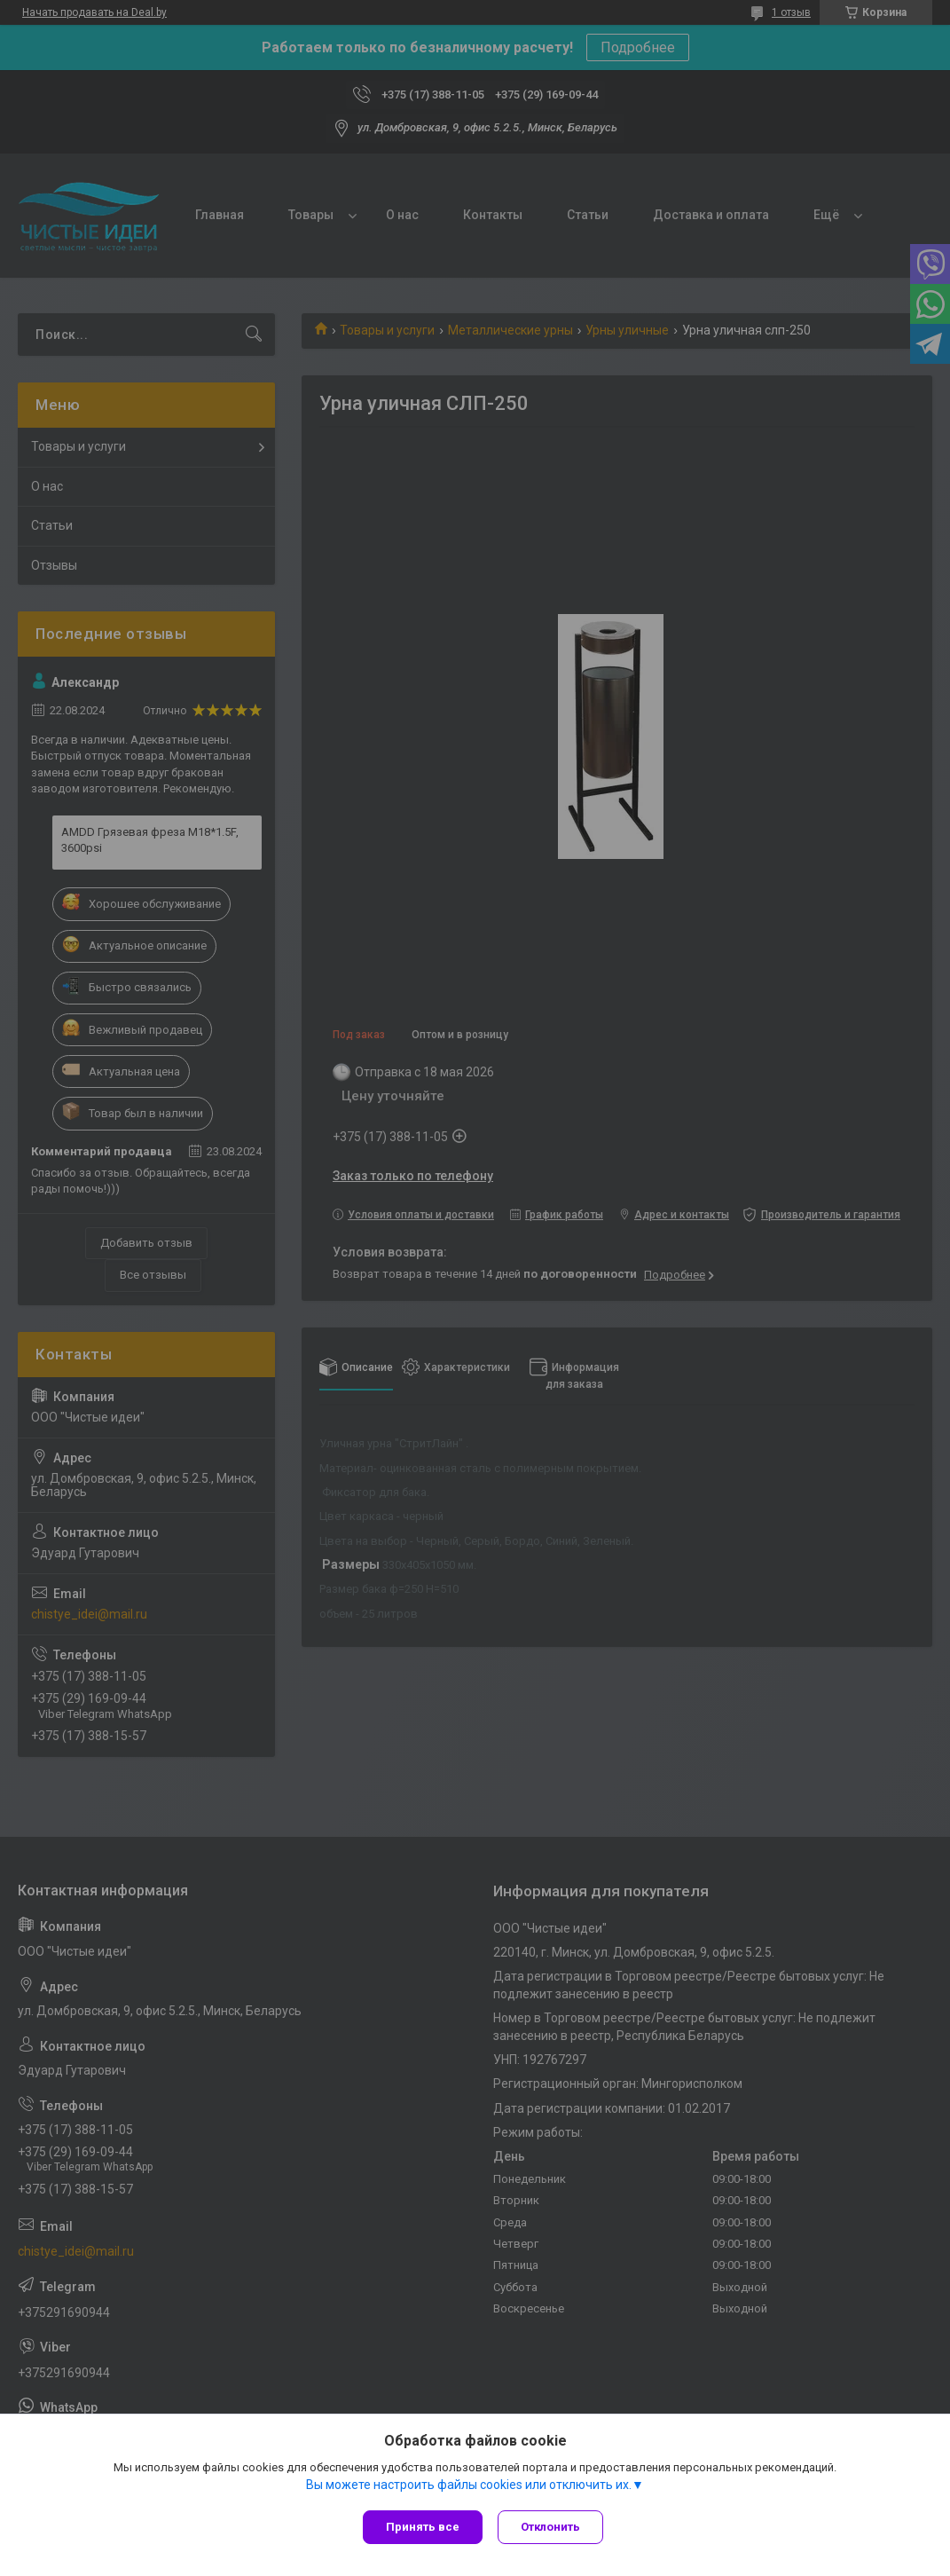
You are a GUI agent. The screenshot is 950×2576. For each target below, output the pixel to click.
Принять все (422, 2526)
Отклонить (553, 2526)
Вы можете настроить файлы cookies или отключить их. (469, 2486)
